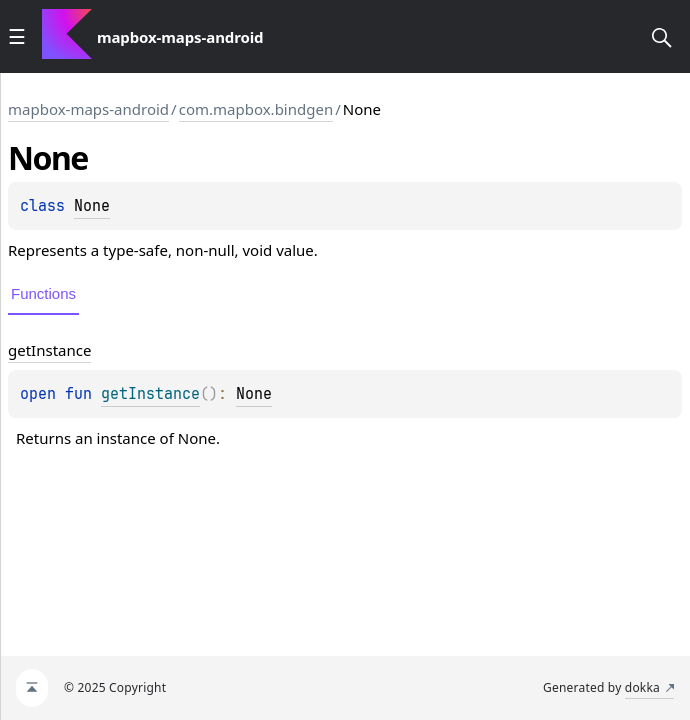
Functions (43, 293)
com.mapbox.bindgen (256, 109)
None (92, 206)
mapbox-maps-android (88, 109)
